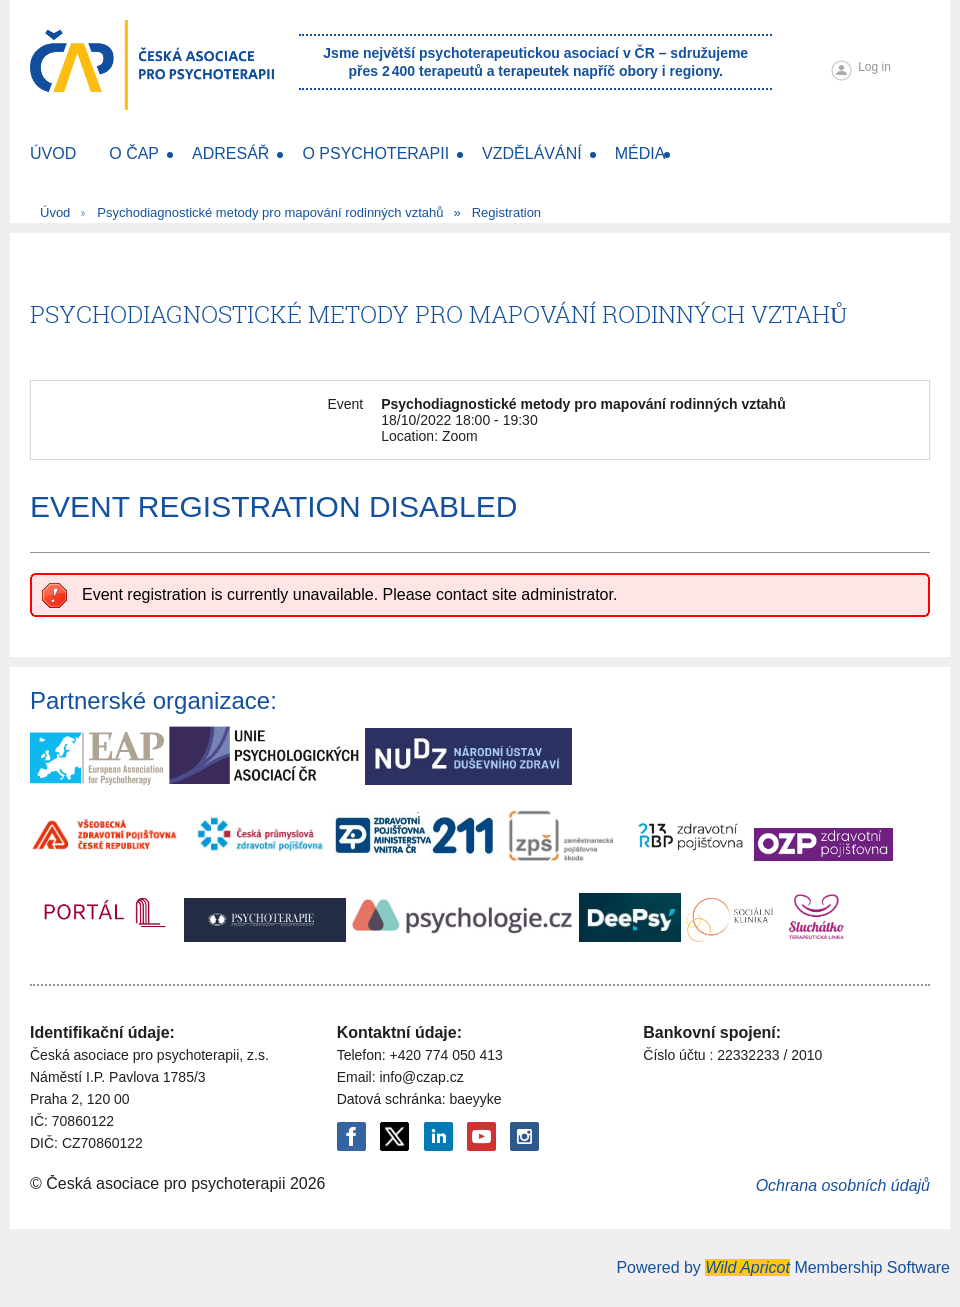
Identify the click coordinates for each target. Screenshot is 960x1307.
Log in (874, 67)
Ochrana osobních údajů (843, 1185)
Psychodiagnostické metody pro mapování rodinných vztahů (270, 212)
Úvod (55, 212)
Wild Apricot (747, 1267)
